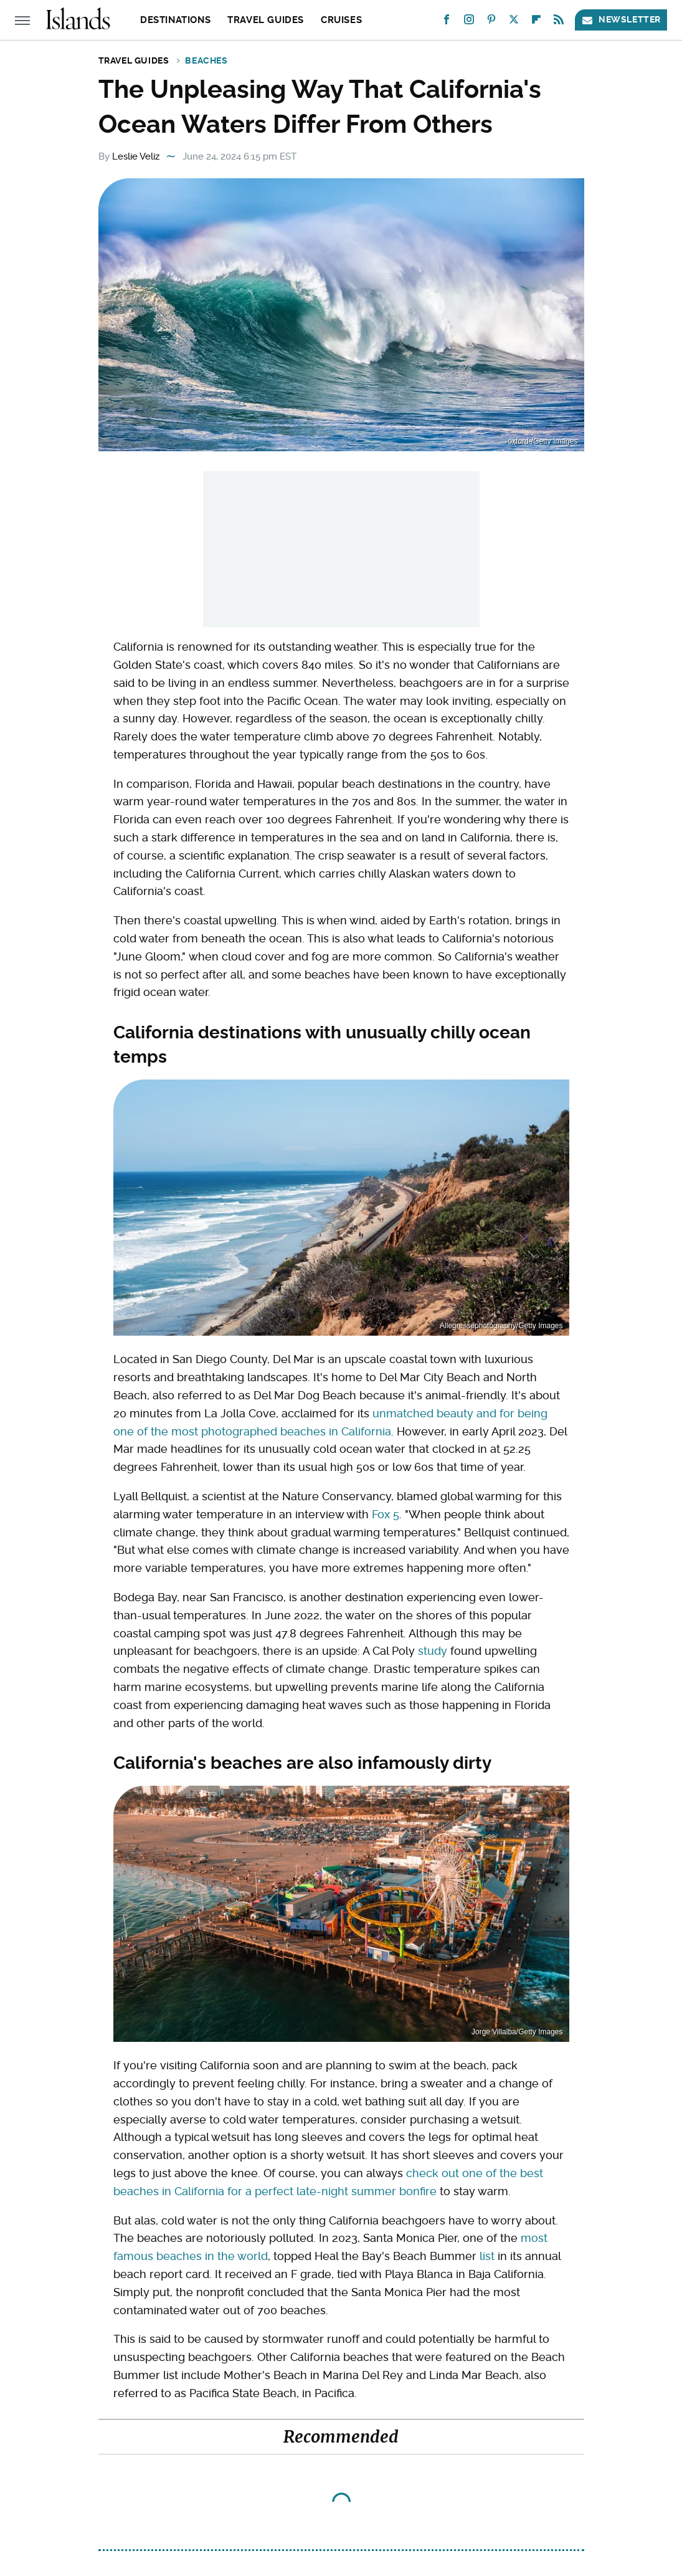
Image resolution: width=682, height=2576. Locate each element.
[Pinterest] (491, 22)
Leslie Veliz (135, 156)
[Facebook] (446, 22)
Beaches (206, 60)
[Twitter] (514, 22)
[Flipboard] (536, 22)
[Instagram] (469, 22)
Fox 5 (385, 1514)
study (432, 1650)
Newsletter (621, 19)
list (487, 2255)
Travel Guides (265, 20)
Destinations (175, 20)
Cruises (341, 20)
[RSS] (558, 22)
